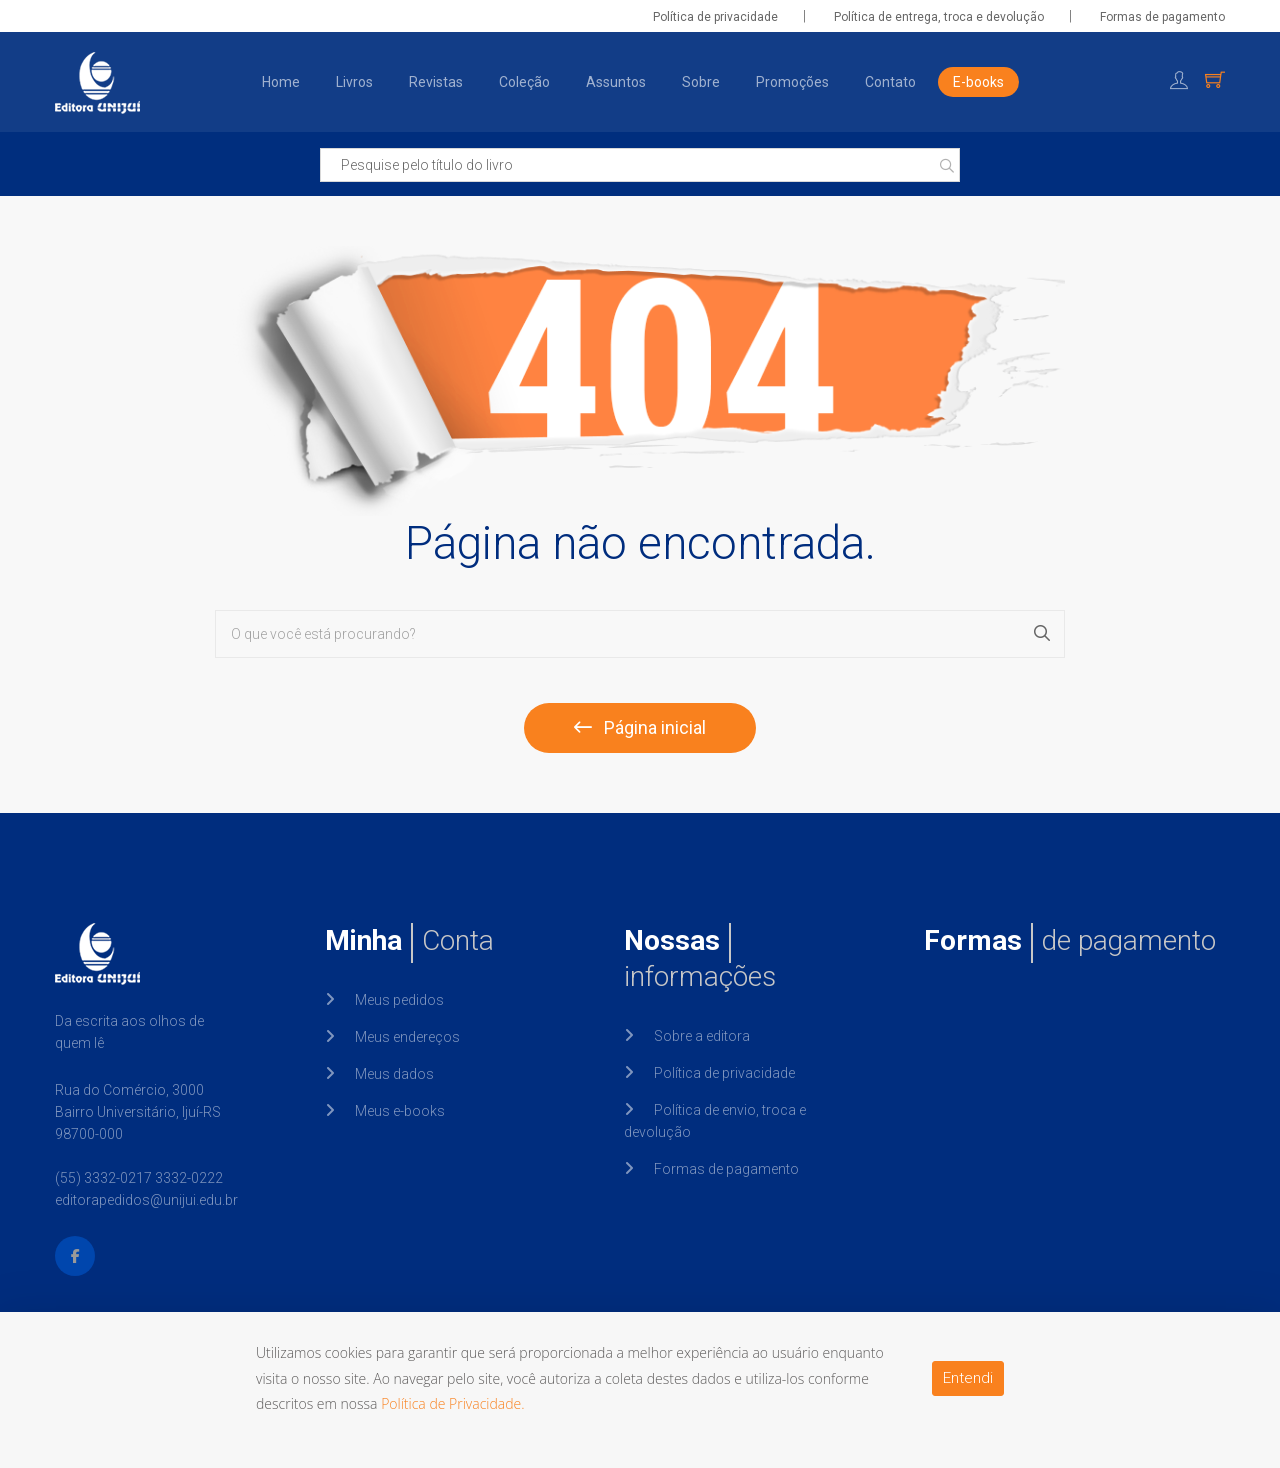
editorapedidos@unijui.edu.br (146, 1200)
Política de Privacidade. (453, 1403)
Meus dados (394, 1074)
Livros (354, 82)
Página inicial (640, 727)
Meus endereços (407, 1037)
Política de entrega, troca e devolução (939, 17)
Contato (890, 82)
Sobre (701, 82)
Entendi (968, 1378)
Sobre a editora (702, 1036)
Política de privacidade (715, 17)
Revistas (436, 82)
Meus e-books (400, 1111)
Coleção (524, 82)
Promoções (792, 82)
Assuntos (616, 82)
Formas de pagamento (1162, 17)
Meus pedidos (399, 1000)
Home (281, 82)
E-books (978, 82)
